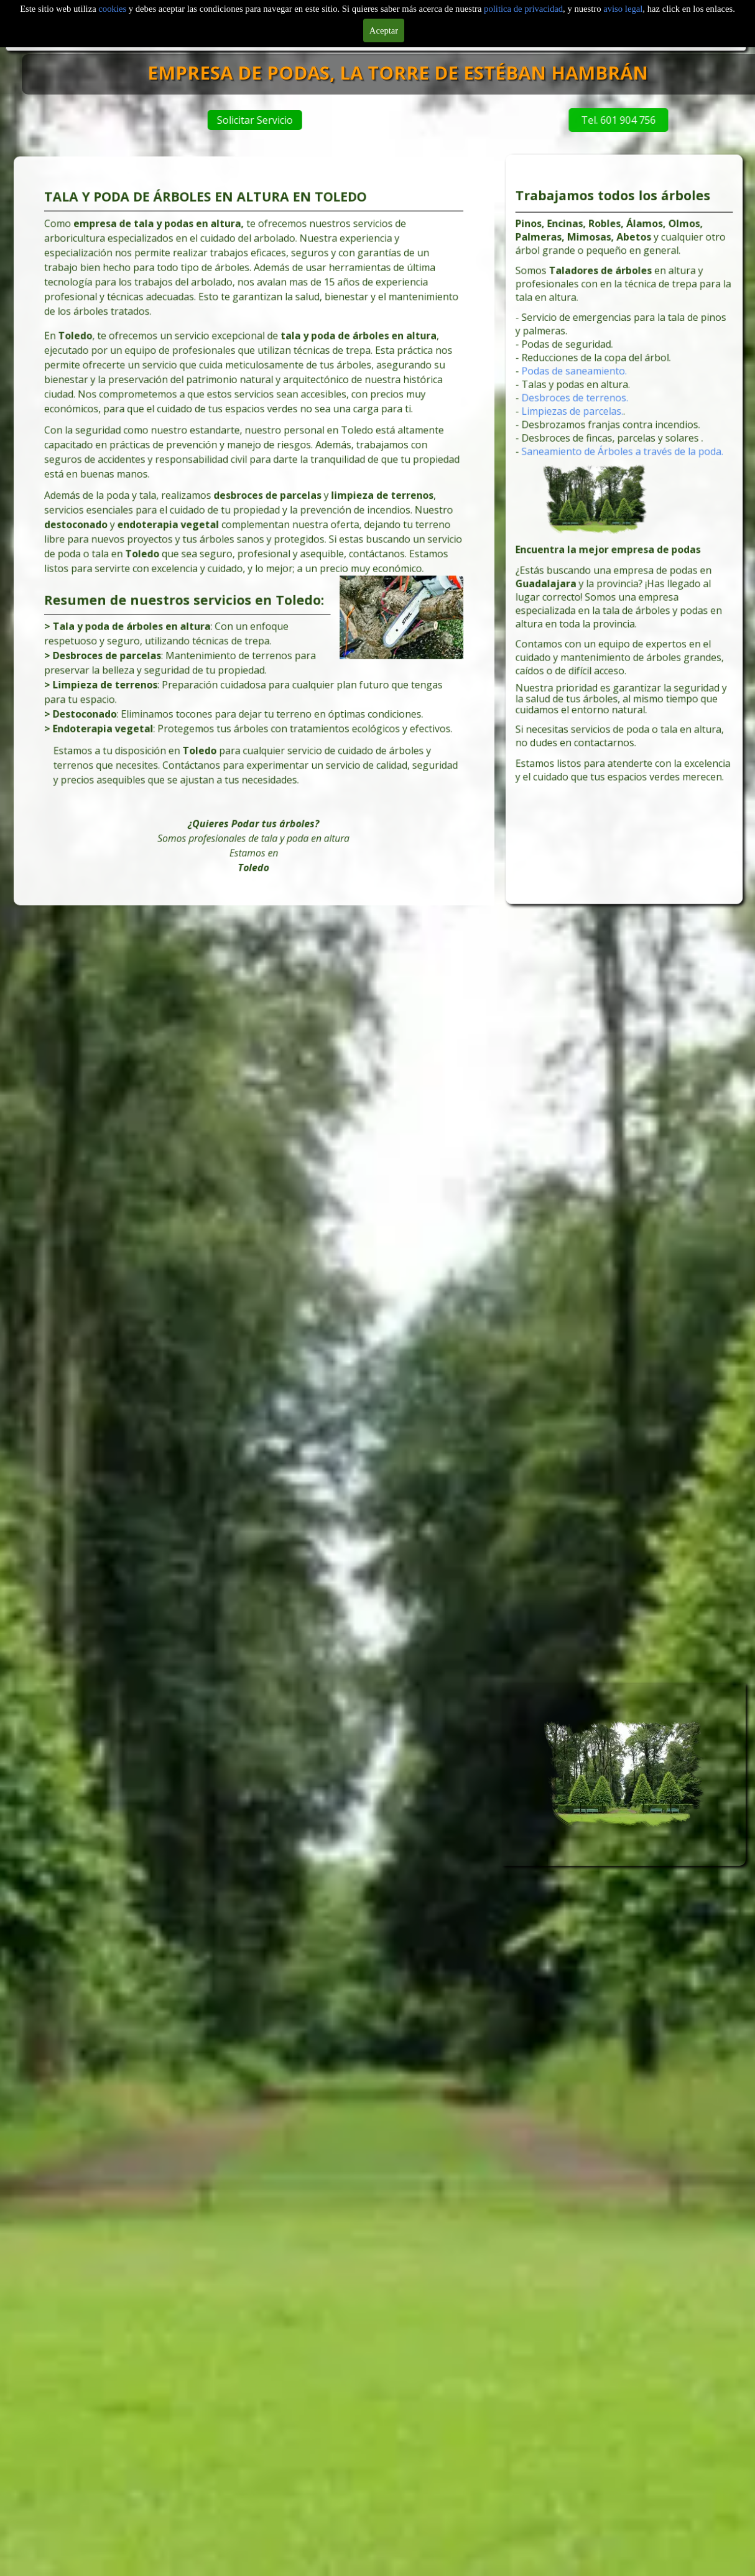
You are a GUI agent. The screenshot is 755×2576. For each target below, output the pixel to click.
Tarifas (683, 15)
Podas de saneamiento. (586, 407)
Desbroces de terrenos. (586, 427)
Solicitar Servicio (343, 120)
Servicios (595, 15)
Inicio (69, 15)
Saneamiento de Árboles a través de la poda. (623, 469)
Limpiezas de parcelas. (584, 438)
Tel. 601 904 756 (541, 120)
